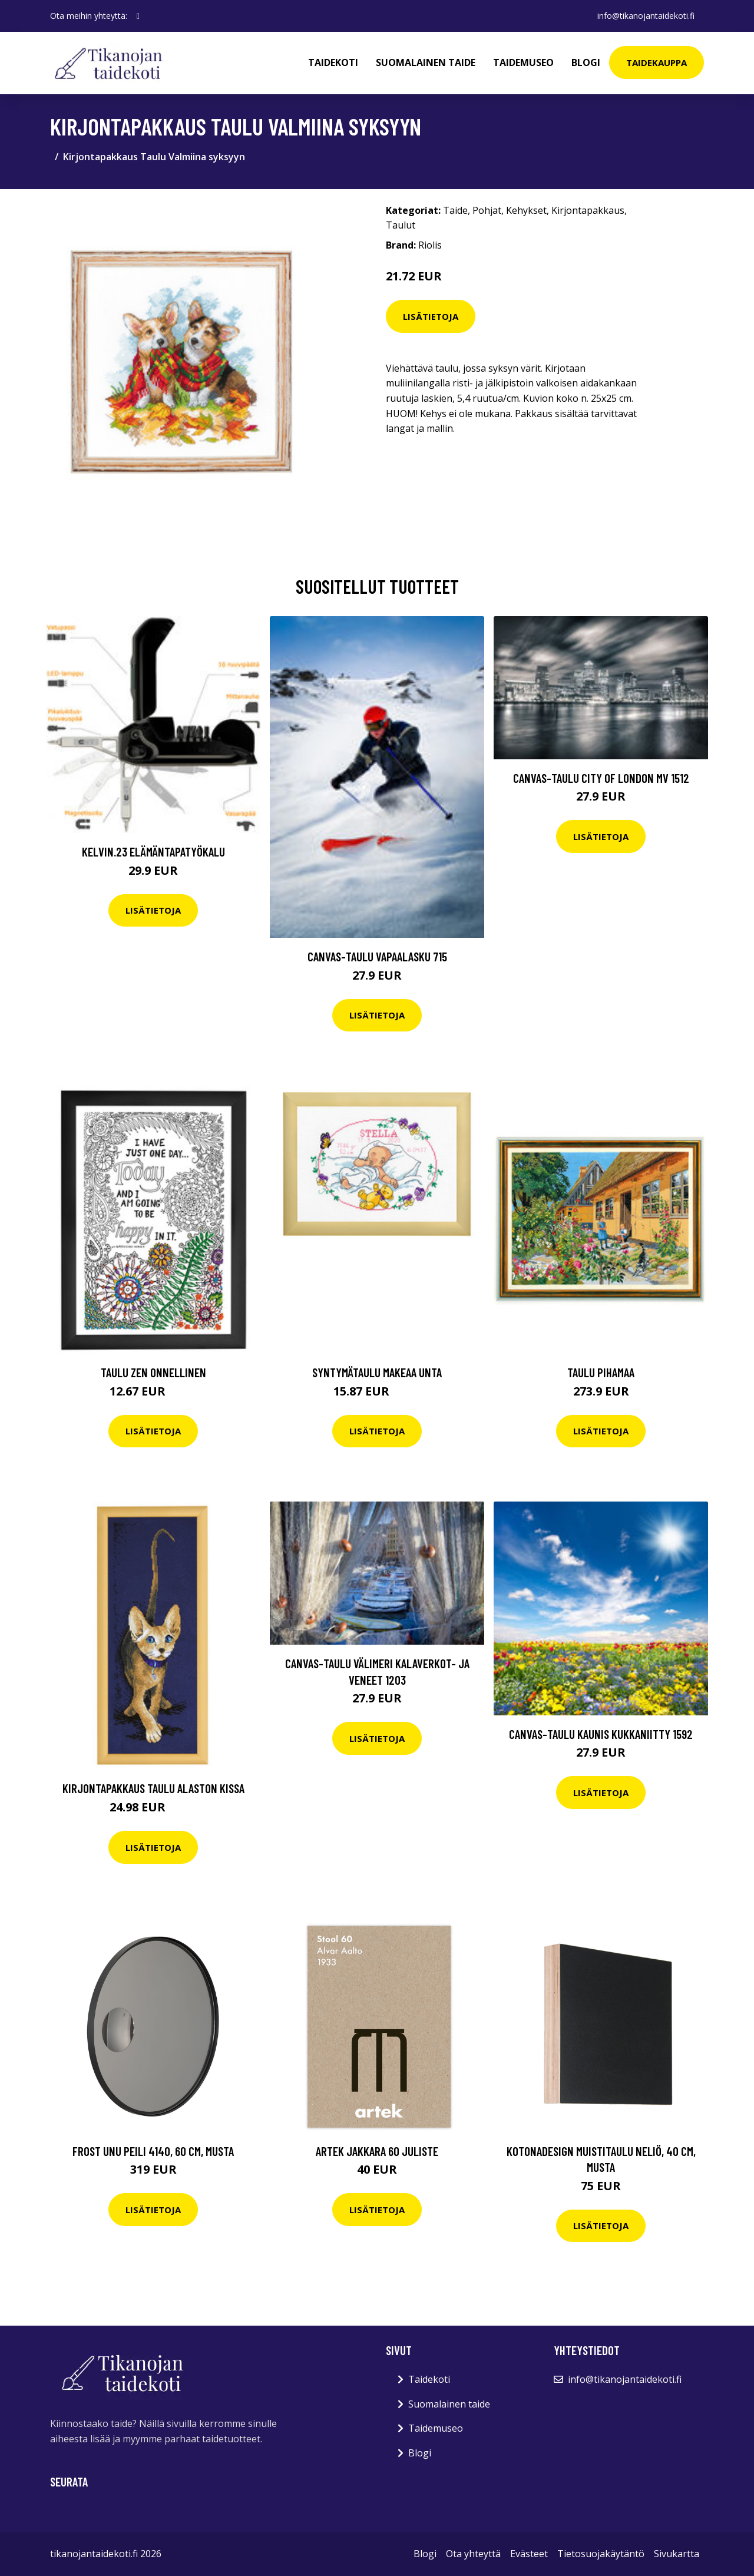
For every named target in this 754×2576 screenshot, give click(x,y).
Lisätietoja (430, 316)
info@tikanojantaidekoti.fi (646, 15)
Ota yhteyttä (473, 2553)
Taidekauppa (656, 62)
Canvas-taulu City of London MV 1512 (601, 778)
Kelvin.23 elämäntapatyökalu (153, 851)
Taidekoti (333, 62)
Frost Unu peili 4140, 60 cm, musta (153, 2151)
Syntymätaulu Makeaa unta (377, 1372)
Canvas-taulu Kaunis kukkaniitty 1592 (601, 1734)
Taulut (400, 225)
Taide (455, 210)
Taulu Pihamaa (600, 1372)
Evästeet (529, 2553)
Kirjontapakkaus (587, 210)
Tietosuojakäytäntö (600, 2553)
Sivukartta (676, 2553)
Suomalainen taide (425, 62)
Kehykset (526, 210)
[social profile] (138, 16)
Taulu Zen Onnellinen (153, 1372)
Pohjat (486, 210)
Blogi (585, 62)
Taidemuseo (523, 62)
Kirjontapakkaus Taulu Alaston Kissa (153, 1788)
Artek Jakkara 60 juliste (377, 2151)
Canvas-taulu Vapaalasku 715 (377, 956)
